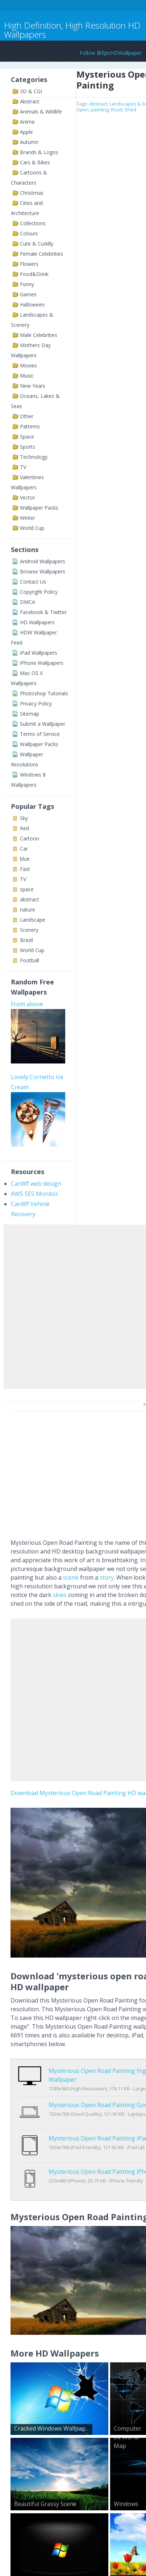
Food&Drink (34, 274)
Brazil (26, 940)
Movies (28, 365)
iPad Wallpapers (38, 652)
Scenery (29, 929)
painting (100, 109)
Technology (33, 456)
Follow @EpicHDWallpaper (111, 52)
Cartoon (29, 838)
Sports (27, 446)
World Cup (32, 527)
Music (27, 375)
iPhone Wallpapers (41, 662)
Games (28, 294)
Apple (26, 131)
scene (71, 1577)
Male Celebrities (38, 335)
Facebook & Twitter (43, 612)
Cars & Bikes (35, 162)
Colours (29, 233)
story (107, 1577)
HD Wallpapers (37, 622)
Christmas (31, 192)
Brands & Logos (39, 152)
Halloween (32, 304)
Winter (27, 517)
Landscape (32, 919)
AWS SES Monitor (34, 1194)
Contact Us (33, 581)
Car (24, 848)
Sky (24, 818)
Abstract (29, 101)
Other (26, 416)
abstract (29, 899)
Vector (27, 497)
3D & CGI (31, 91)
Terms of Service (40, 734)
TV (23, 467)
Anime (27, 121)
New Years (32, 385)
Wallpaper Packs (39, 507)
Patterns (30, 426)
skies (60, 1595)
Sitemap (29, 713)
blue (25, 858)
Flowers (29, 263)
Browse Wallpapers (42, 571)
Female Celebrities (41, 253)
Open (82, 109)
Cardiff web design (36, 1184)
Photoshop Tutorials (44, 693)
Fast (25, 868)
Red (24, 828)
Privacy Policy (36, 703)
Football (29, 960)
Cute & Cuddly (36, 243)
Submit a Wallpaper (42, 723)
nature (27, 909)
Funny (27, 284)
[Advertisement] (73, 1305)
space (27, 889)
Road (116, 109)
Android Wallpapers (42, 561)
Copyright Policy (39, 591)
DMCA (27, 601)
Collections (33, 223)
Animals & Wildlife (41, 111)
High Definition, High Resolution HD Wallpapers (72, 29)
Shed (130, 109)
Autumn (29, 142)
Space (27, 436)
